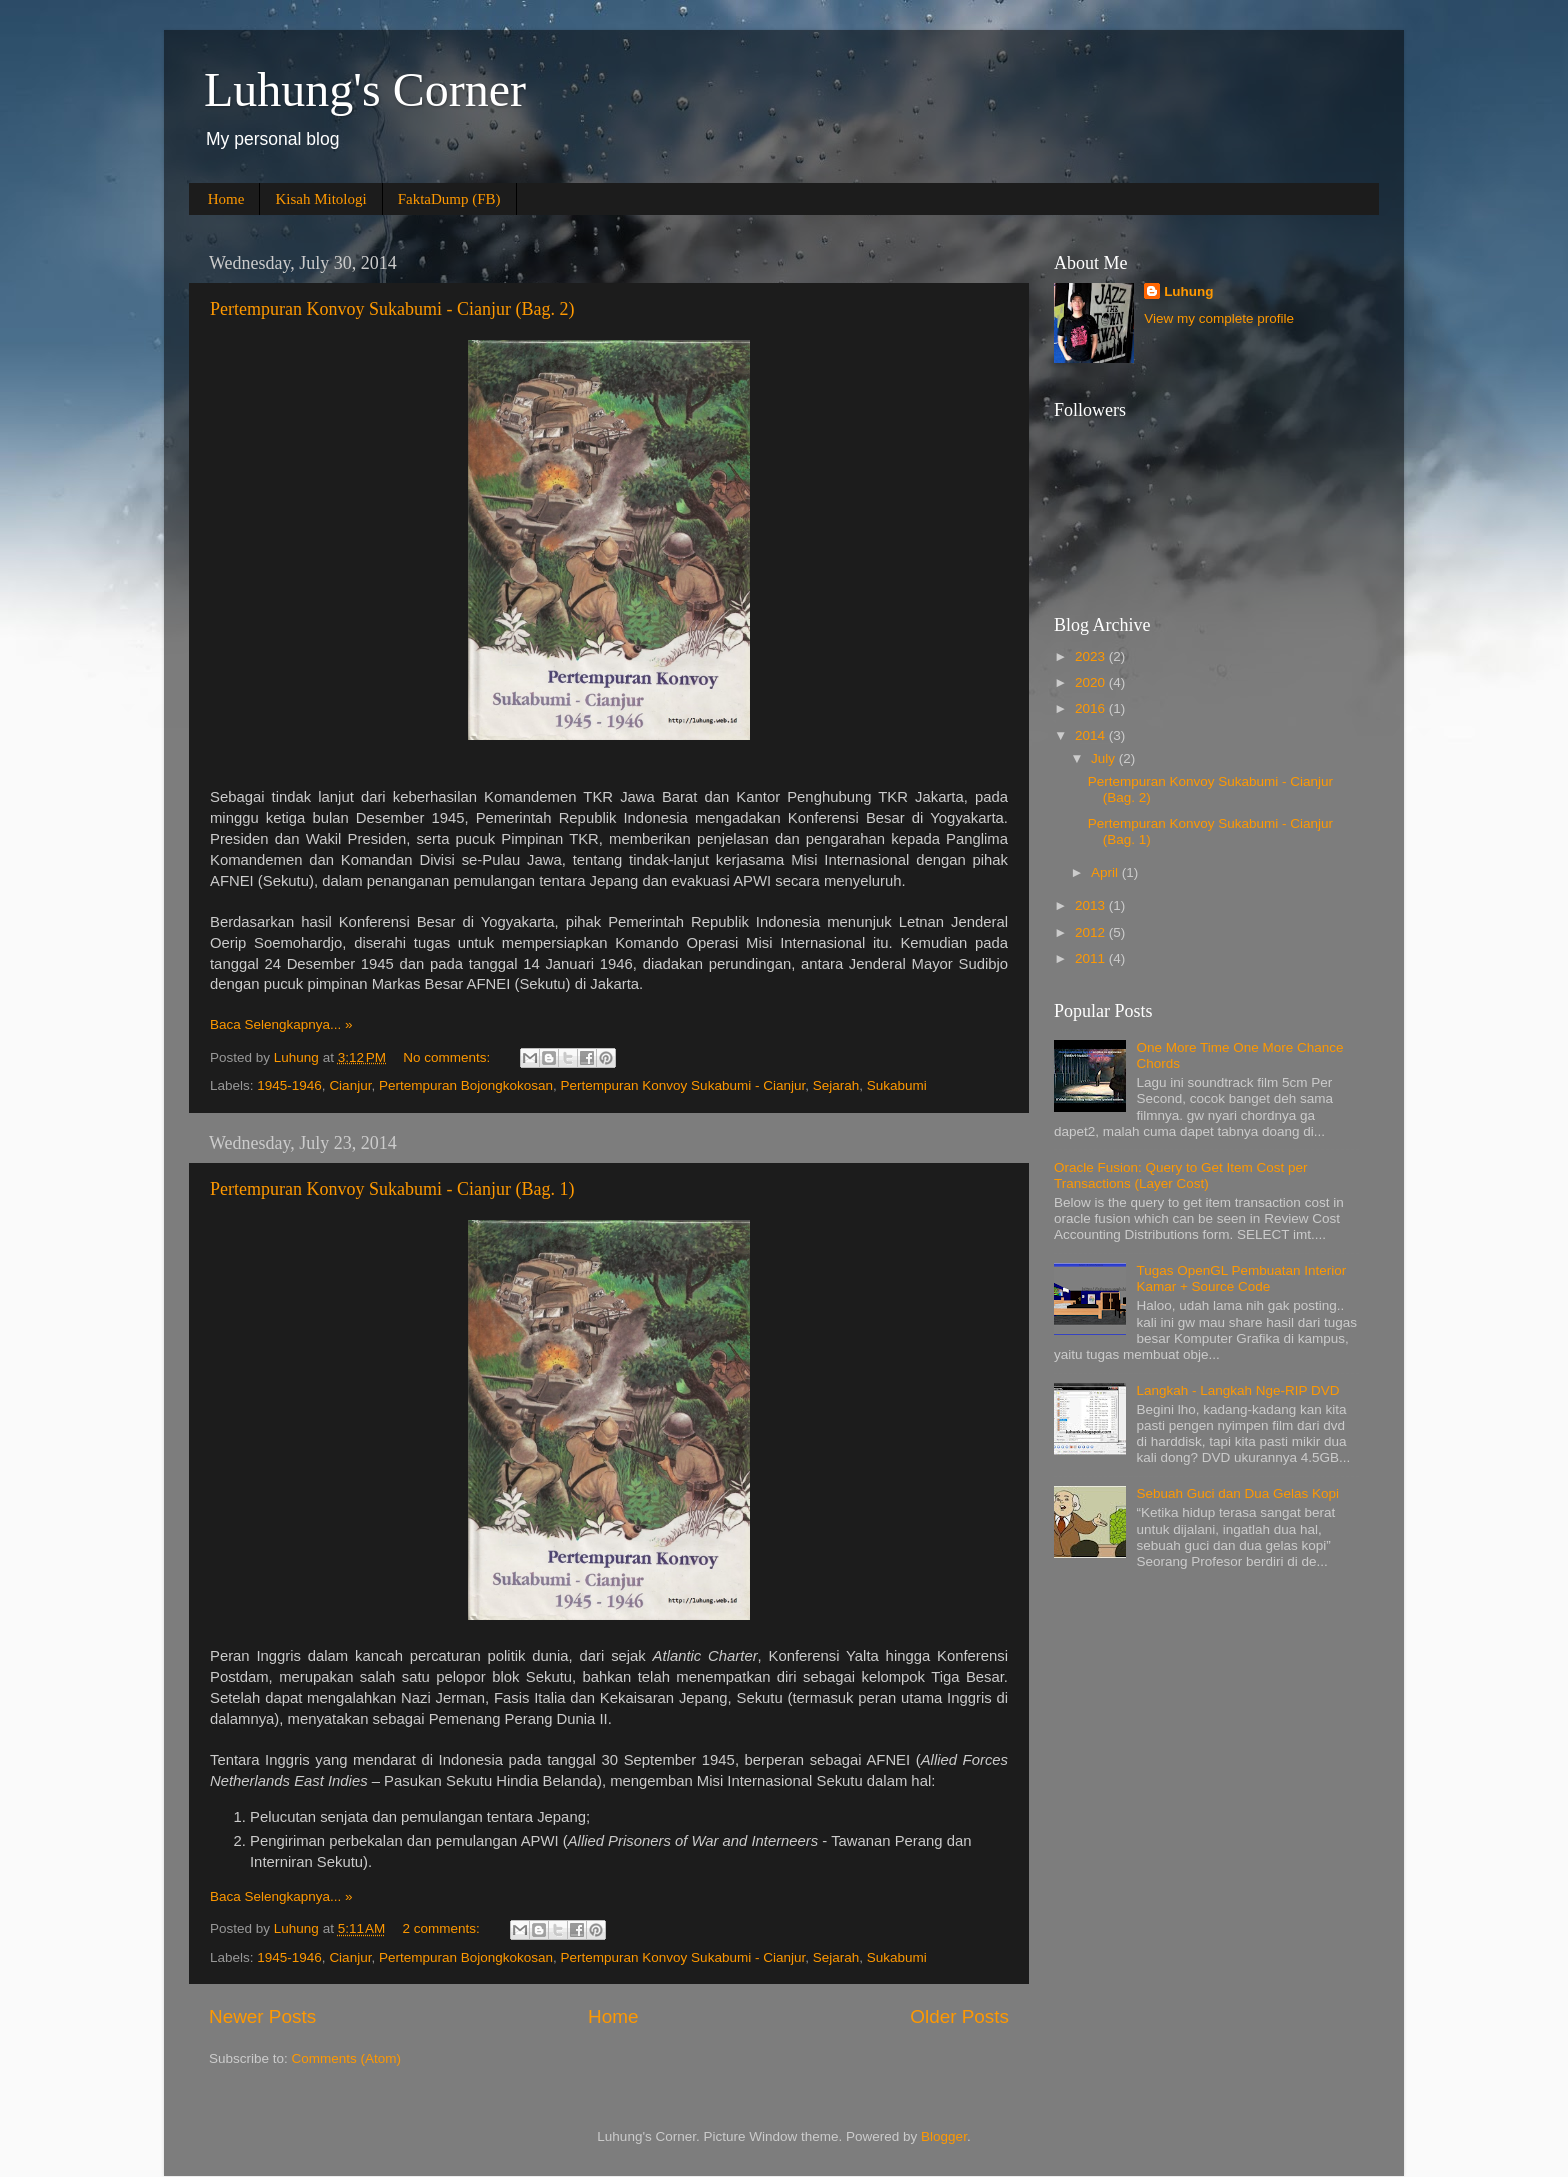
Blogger (944, 2136)
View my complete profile (1219, 318)
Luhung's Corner (365, 89)
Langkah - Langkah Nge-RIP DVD (1237, 1390)
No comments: (448, 1057)
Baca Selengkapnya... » (281, 1024)
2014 (1092, 735)
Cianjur (350, 1085)
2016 (1092, 708)
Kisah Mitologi (320, 199)
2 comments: (443, 1928)
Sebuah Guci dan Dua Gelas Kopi (1237, 1493)
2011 (1092, 958)
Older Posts (959, 2016)
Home (226, 199)
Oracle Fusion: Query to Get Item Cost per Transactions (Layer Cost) (1181, 1175)
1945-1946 (289, 1085)
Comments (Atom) (347, 2058)
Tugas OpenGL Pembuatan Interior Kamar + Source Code (1241, 1278)
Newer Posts (262, 2016)
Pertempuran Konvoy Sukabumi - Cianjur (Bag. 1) (392, 1189)
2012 (1092, 932)
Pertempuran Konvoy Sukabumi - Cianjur (683, 1085)
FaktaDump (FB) (449, 199)
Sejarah (836, 1085)
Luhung (1188, 291)
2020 (1092, 682)
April (1106, 872)
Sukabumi (897, 1085)
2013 (1092, 905)
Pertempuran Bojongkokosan (466, 1085)
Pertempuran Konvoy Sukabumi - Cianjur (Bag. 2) (392, 309)
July (1105, 758)
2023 (1092, 656)
